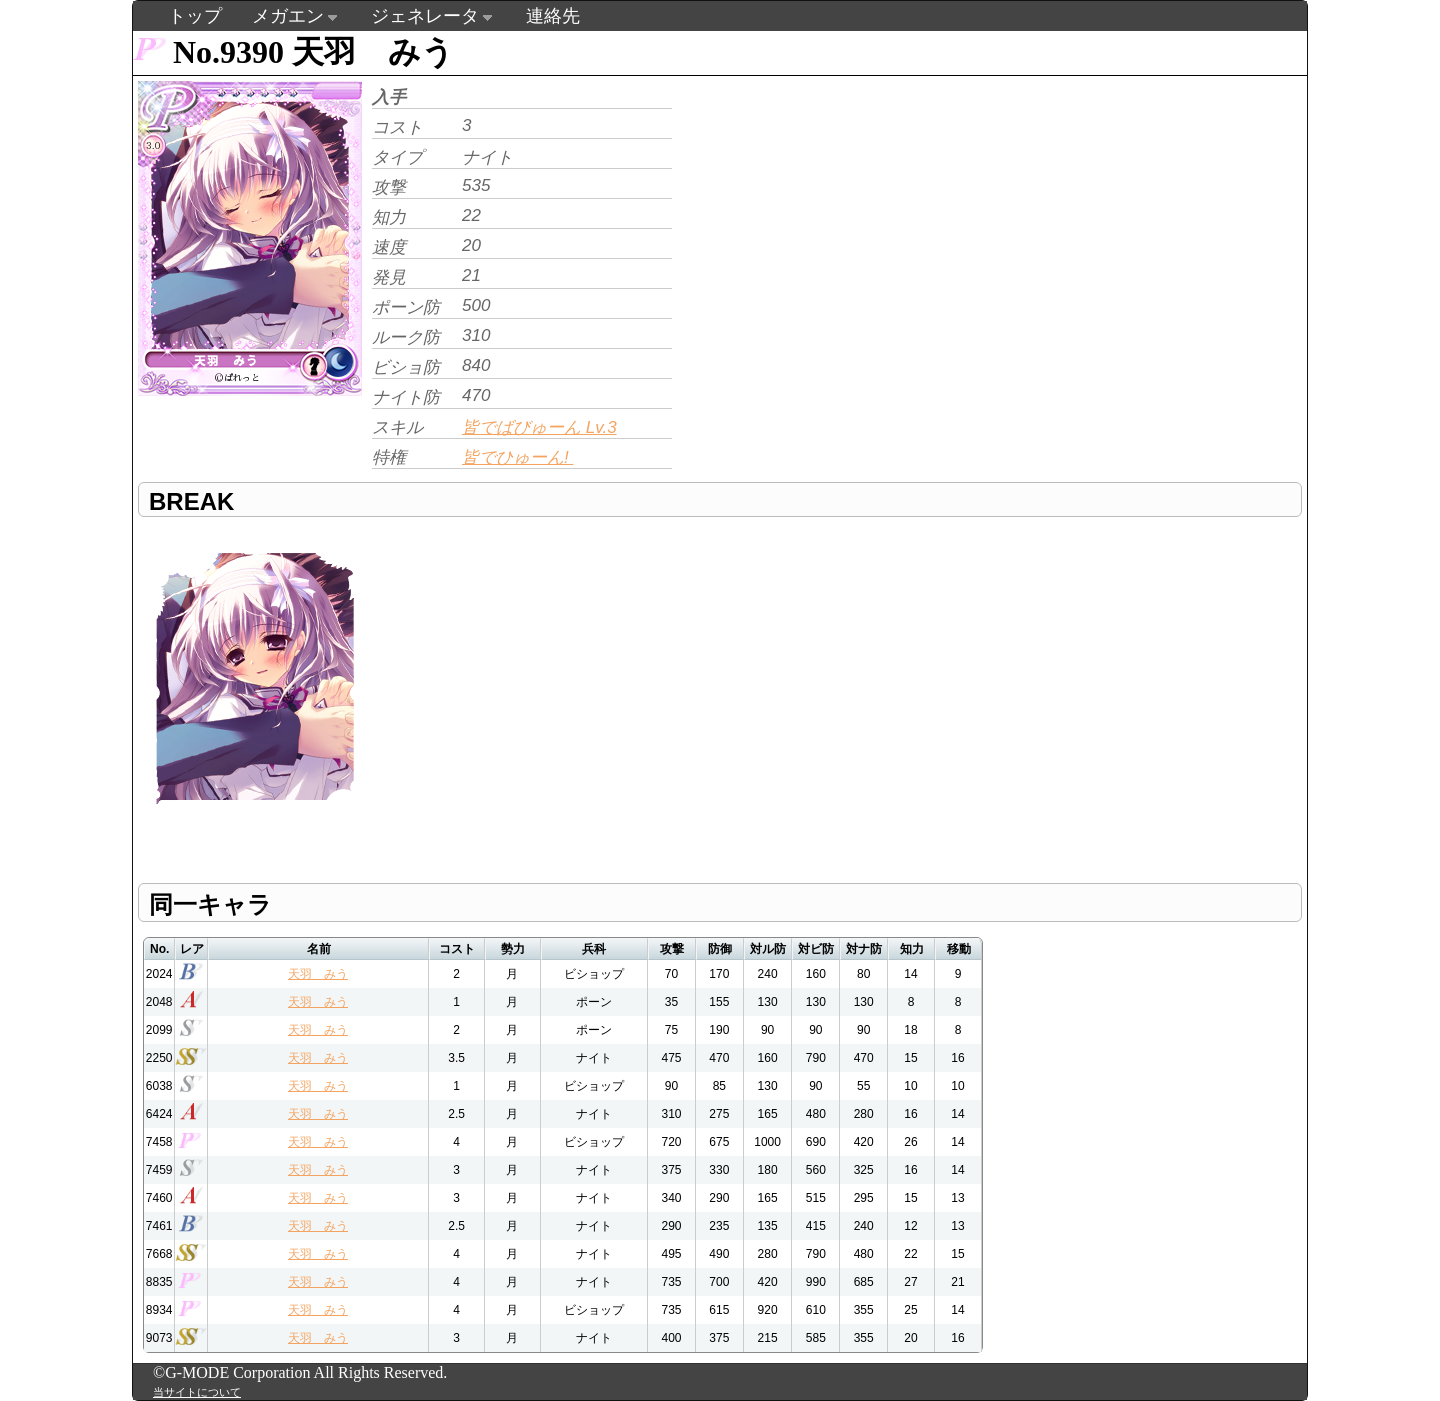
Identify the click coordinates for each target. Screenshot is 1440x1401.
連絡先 (553, 16)
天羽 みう (318, 974)
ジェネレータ (425, 16)
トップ (195, 16)
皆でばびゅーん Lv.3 (539, 427)
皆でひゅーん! (517, 457)
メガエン (288, 16)
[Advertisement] (845, 216)
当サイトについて (197, 1392)
